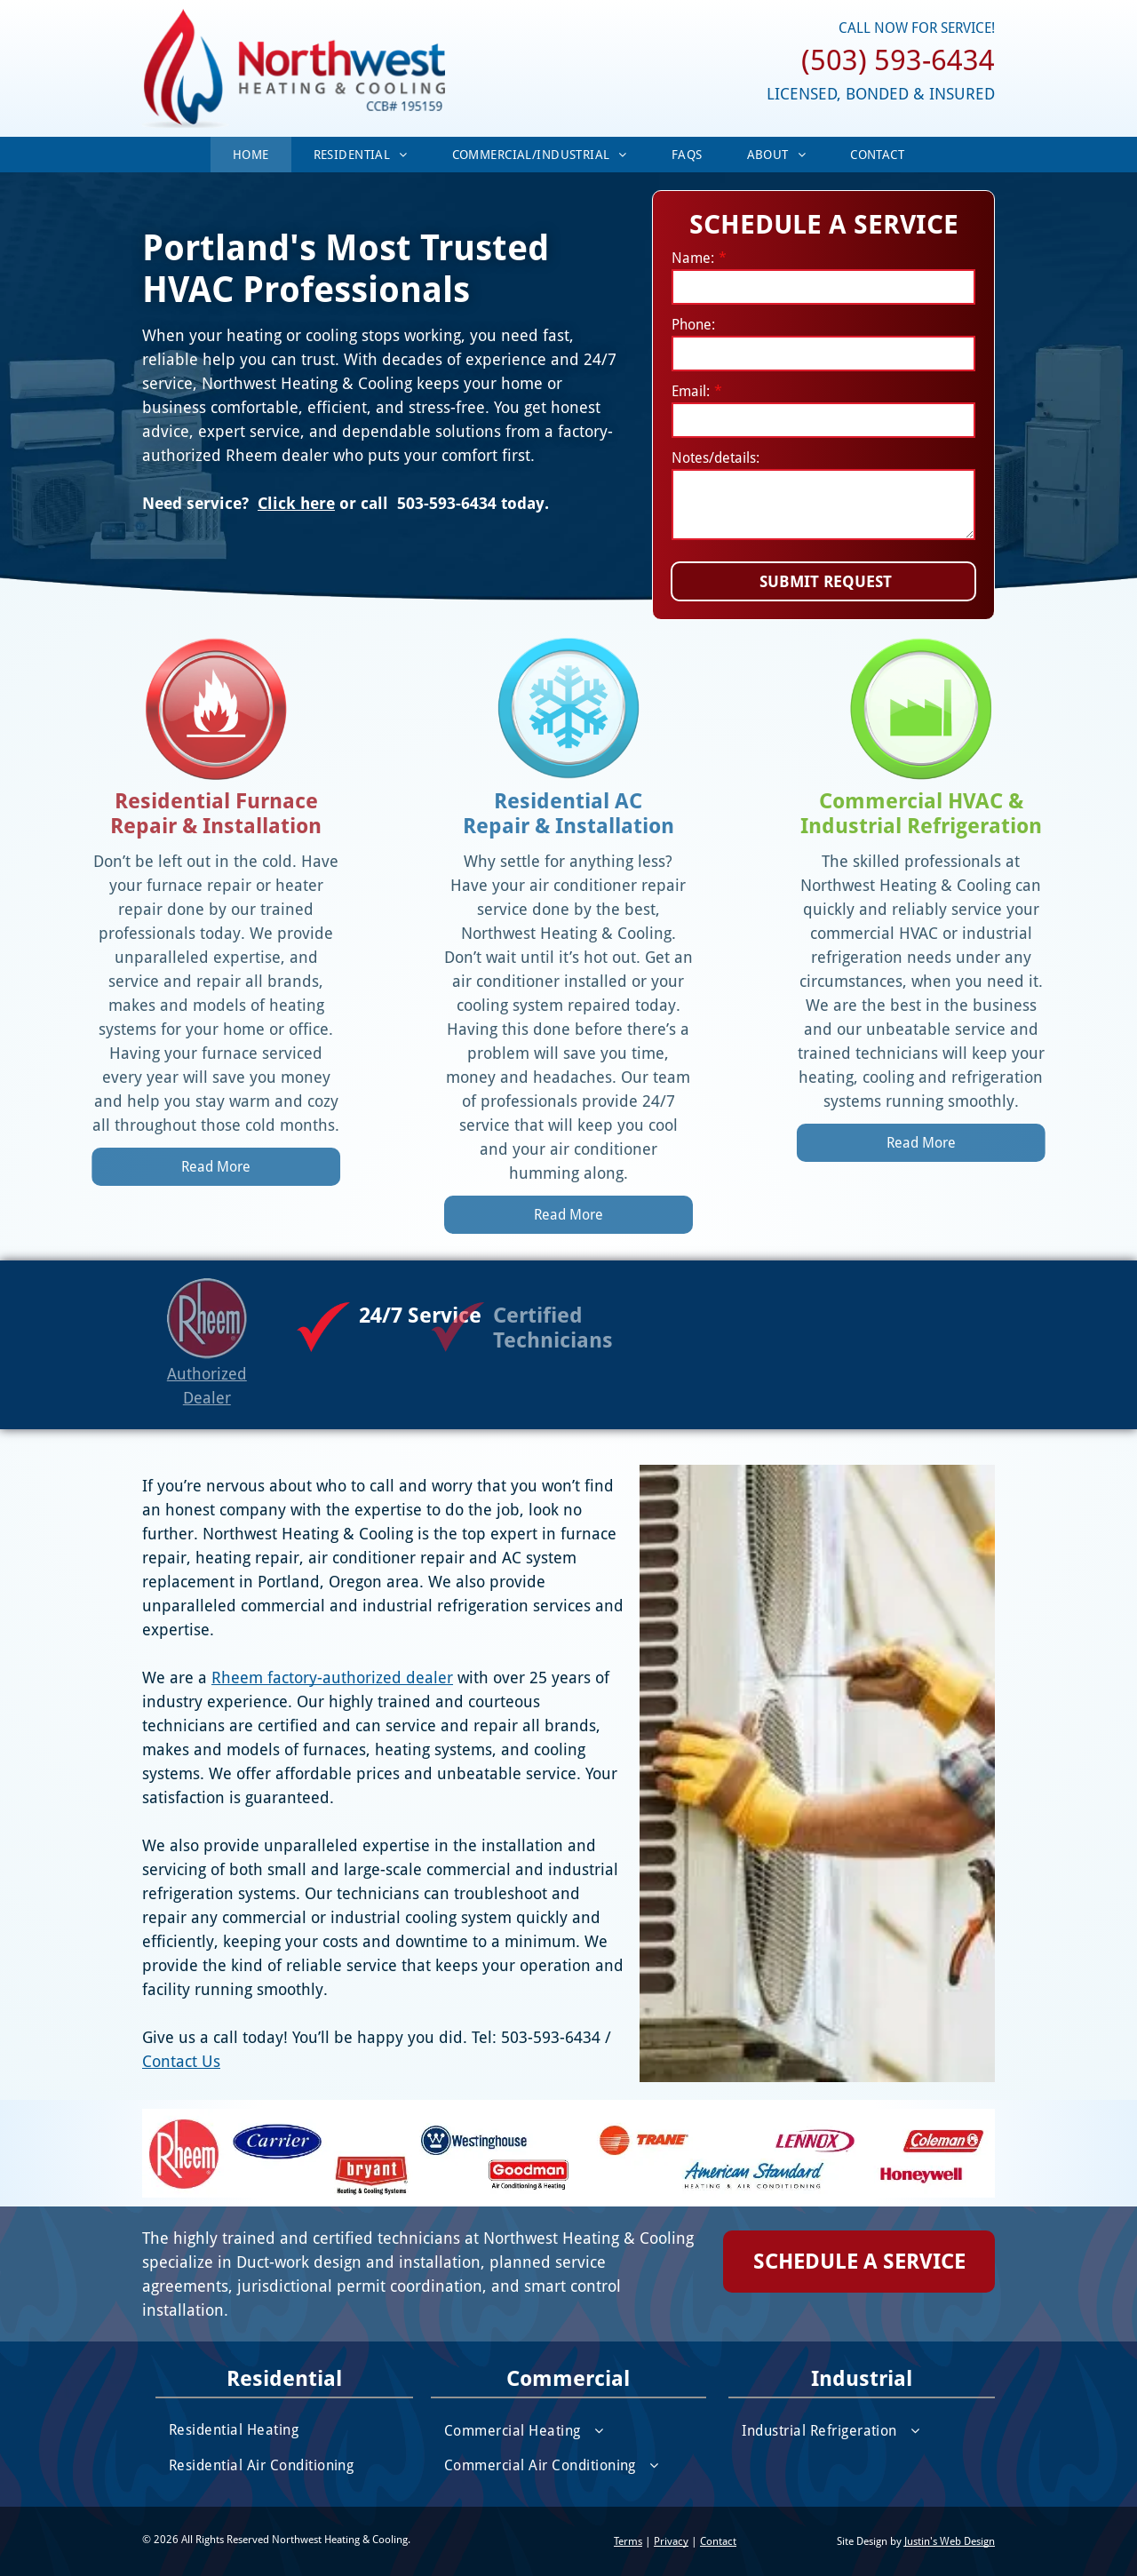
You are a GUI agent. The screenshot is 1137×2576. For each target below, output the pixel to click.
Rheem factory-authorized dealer (255, 1677)
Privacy (671, 2541)
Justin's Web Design (949, 2541)
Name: (693, 258)
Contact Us (104, 2061)
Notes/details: (715, 457)
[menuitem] (251, 154)
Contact (718, 2541)
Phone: (693, 324)
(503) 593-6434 (898, 60)
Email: (691, 391)
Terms (628, 2541)
